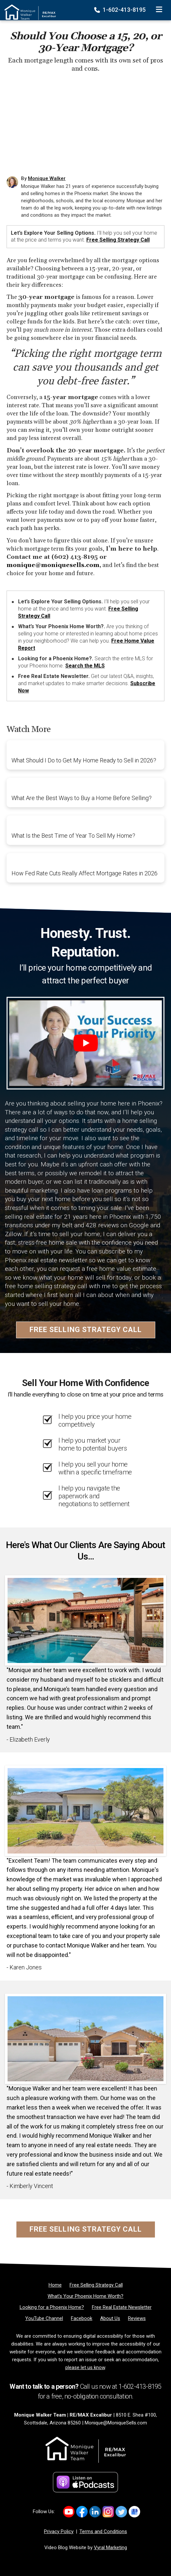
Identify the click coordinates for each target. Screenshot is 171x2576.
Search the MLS (85, 666)
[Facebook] (81, 2318)
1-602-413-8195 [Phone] (121, 10)
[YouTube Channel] (44, 2318)
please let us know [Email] (85, 2367)
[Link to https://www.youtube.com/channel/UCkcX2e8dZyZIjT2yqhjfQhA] (69, 2511)
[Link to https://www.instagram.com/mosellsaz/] (108, 2511)
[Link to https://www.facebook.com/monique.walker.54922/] (82, 2511)
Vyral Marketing (110, 2547)
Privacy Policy (59, 2531)
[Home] (28, 8)
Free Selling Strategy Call (118, 240)
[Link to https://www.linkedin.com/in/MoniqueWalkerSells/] (95, 2511)
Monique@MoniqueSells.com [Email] (116, 2423)
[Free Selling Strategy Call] (96, 2285)
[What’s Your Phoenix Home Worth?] (85, 2296)
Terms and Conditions (103, 2531)
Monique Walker (47, 178)
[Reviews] (137, 2318)
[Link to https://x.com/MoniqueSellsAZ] (121, 2511)
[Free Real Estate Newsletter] (122, 2307)
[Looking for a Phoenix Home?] (52, 2307)
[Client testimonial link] (85, 1620)
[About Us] (110, 2318)
